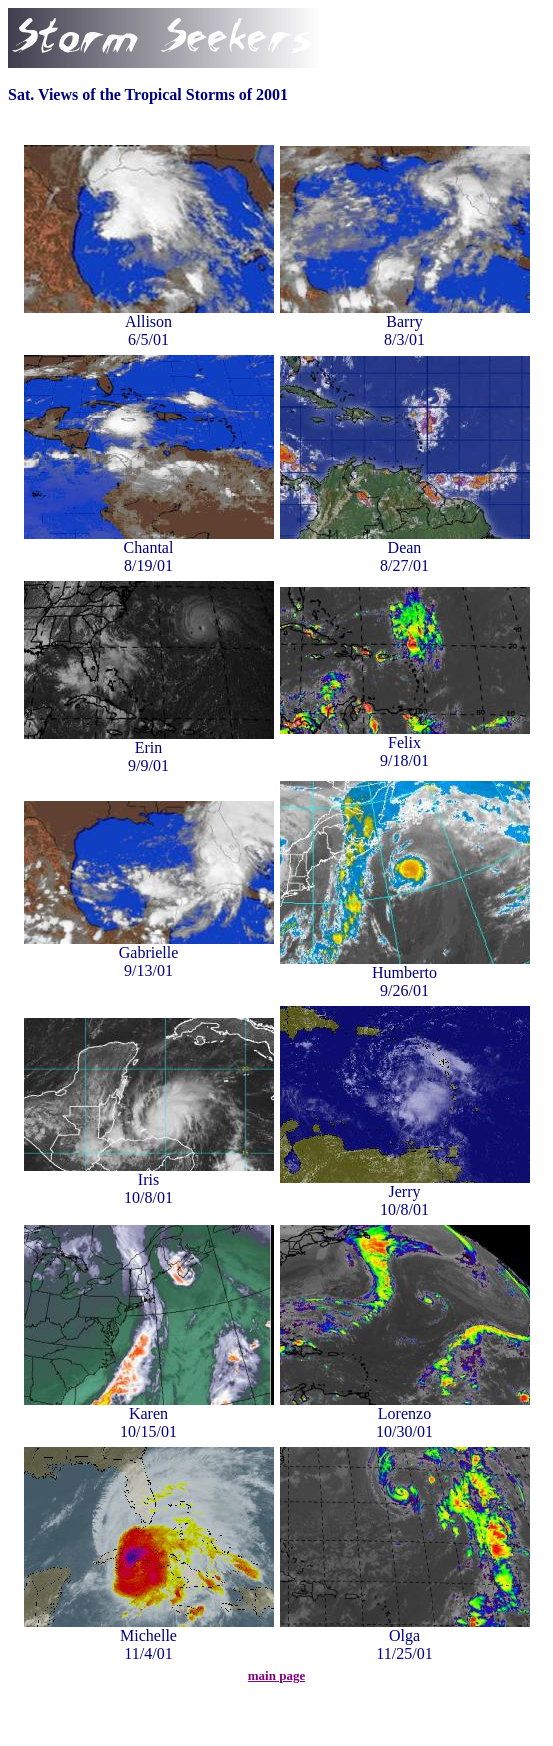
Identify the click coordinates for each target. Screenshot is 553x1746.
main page (276, 1675)
